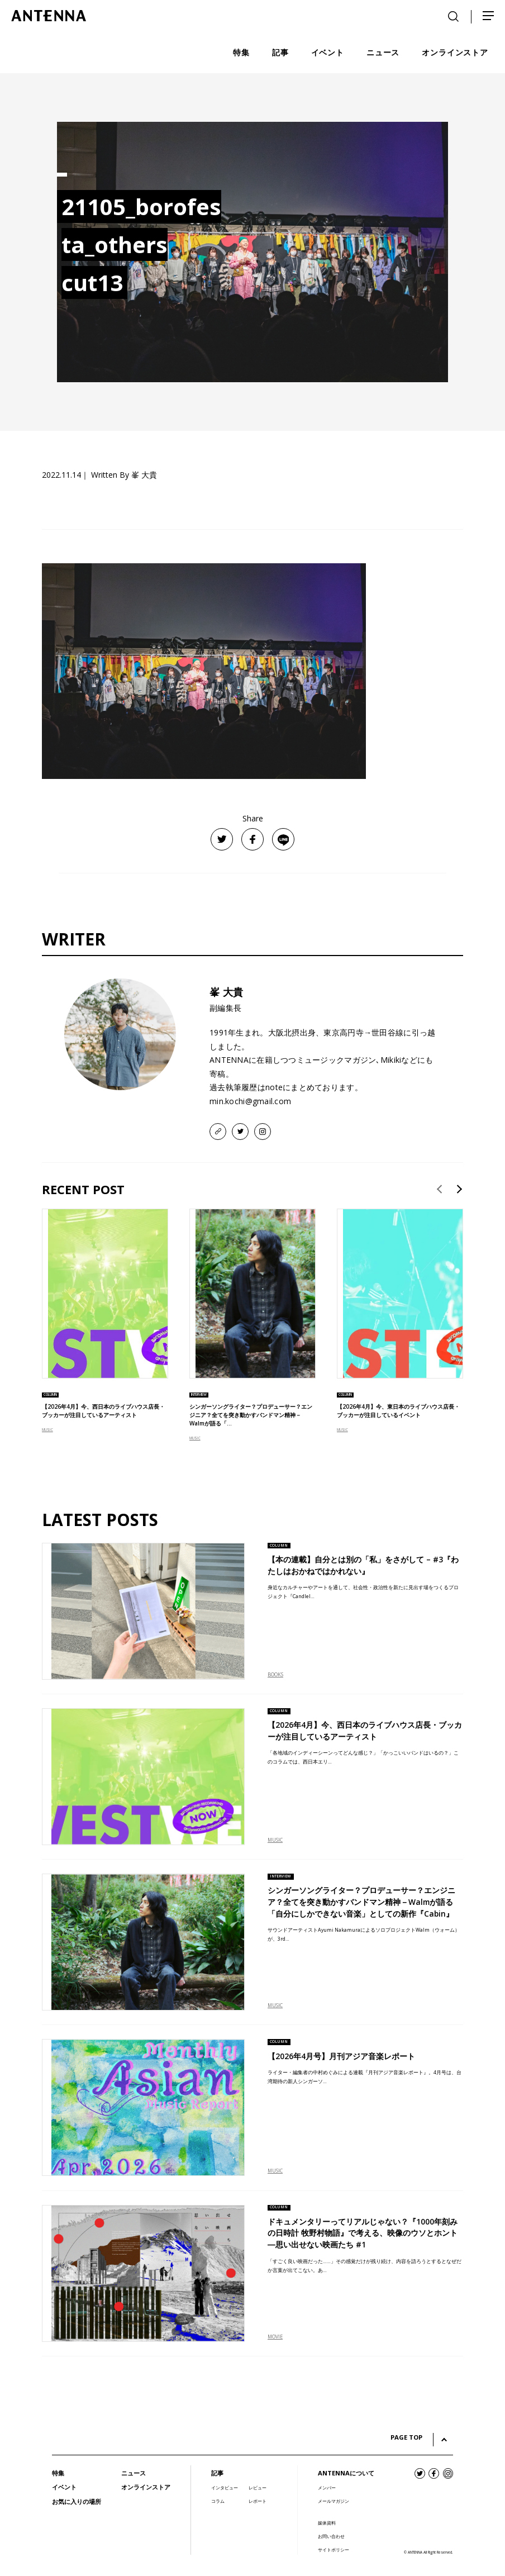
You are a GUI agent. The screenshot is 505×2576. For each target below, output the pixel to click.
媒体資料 (327, 2523)
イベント (64, 2487)
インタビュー (224, 2488)
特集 (58, 2473)
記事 (217, 2473)
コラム (218, 2501)
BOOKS (275, 1674)
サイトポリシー (333, 2550)
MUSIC (47, 1429)
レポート (257, 2501)
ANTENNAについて (346, 2473)
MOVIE (275, 2336)
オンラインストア (145, 2487)
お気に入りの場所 (76, 2501)
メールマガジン (333, 2501)
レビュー (257, 2488)
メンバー (327, 2488)
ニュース (133, 2473)
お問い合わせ (331, 2536)
